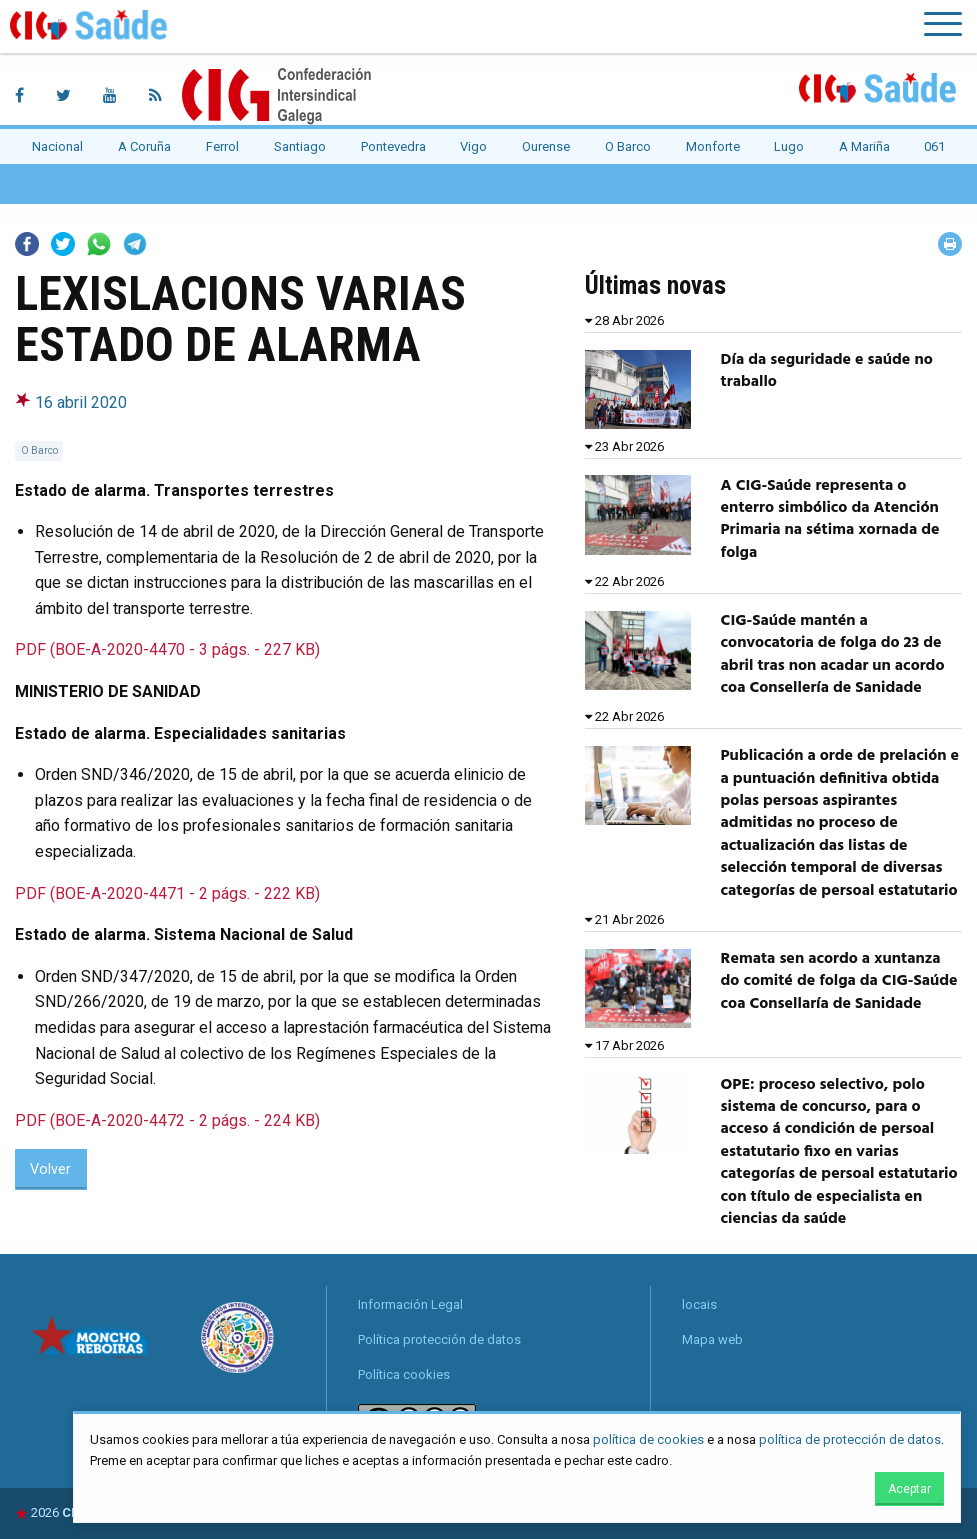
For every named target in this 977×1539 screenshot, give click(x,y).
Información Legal (410, 1304)
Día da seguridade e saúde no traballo (827, 371)
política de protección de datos (850, 1439)
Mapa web (712, 1339)
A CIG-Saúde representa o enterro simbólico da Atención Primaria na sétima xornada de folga (830, 519)
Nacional (57, 146)
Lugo (789, 146)
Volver (50, 1169)
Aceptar (909, 1489)
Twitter (63, 244)
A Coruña (144, 146)
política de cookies (648, 1439)
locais (699, 1304)
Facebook (27, 244)
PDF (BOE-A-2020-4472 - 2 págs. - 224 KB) (167, 1120)
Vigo (473, 146)
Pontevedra (393, 146)
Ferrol (222, 146)
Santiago (300, 146)
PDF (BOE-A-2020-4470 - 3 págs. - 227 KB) (167, 649)
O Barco (628, 146)
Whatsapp (99, 244)
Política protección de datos (439, 1339)
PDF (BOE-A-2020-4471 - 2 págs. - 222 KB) (167, 893)
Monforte (713, 146)
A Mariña (864, 146)
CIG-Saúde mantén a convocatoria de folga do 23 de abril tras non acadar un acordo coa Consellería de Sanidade (833, 654)
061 (934, 146)
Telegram (135, 244)
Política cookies (404, 1374)
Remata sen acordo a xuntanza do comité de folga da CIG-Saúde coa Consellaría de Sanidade (839, 981)
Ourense (546, 146)
